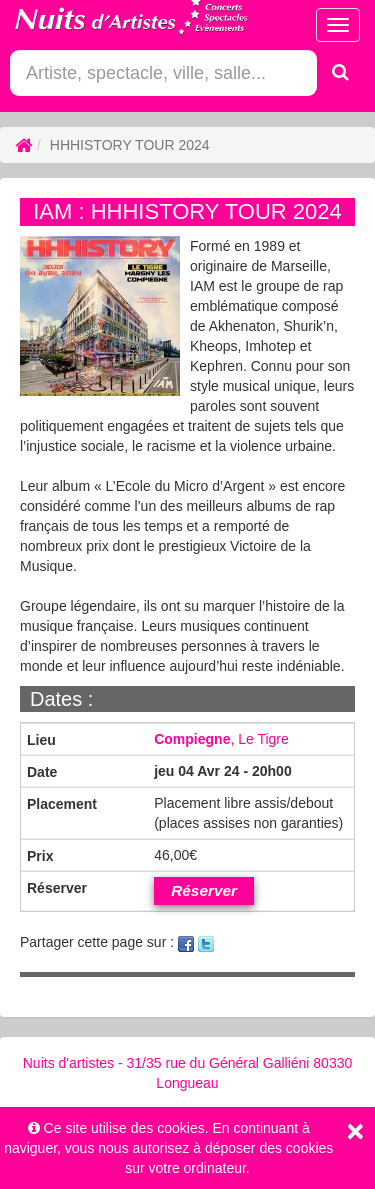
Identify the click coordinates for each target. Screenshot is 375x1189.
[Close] (355, 1131)
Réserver (204, 890)
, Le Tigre (221, 739)
